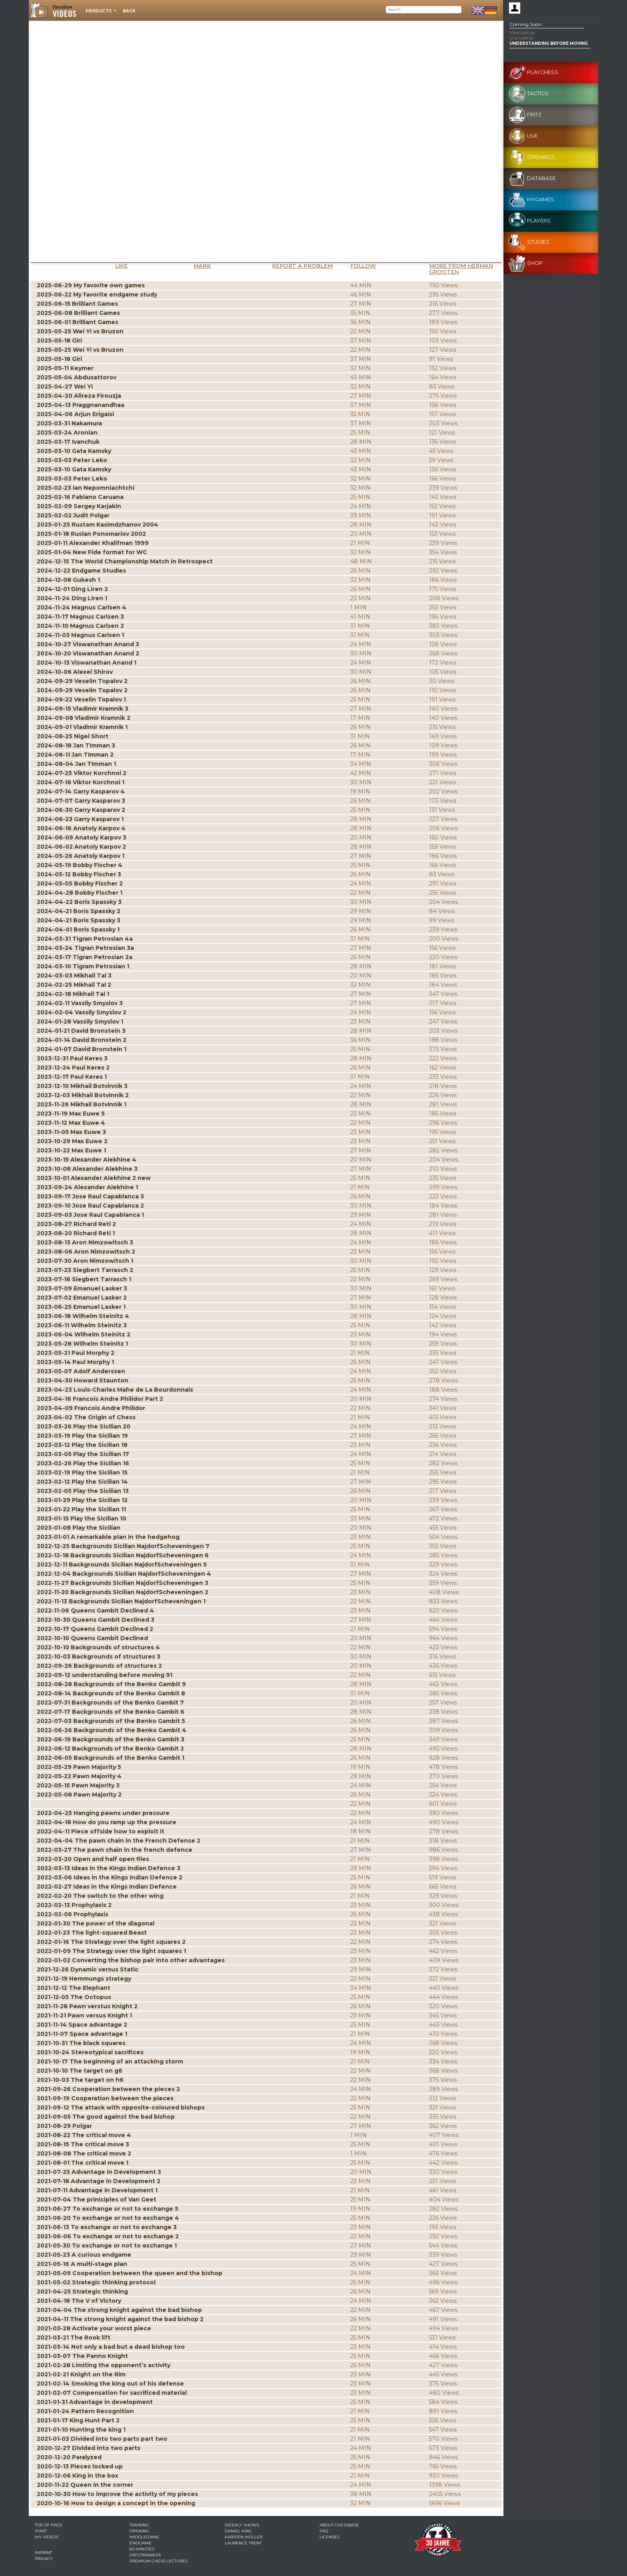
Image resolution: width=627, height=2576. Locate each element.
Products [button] (99, 11)
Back (129, 11)
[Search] (423, 9)
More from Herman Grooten (461, 268)
